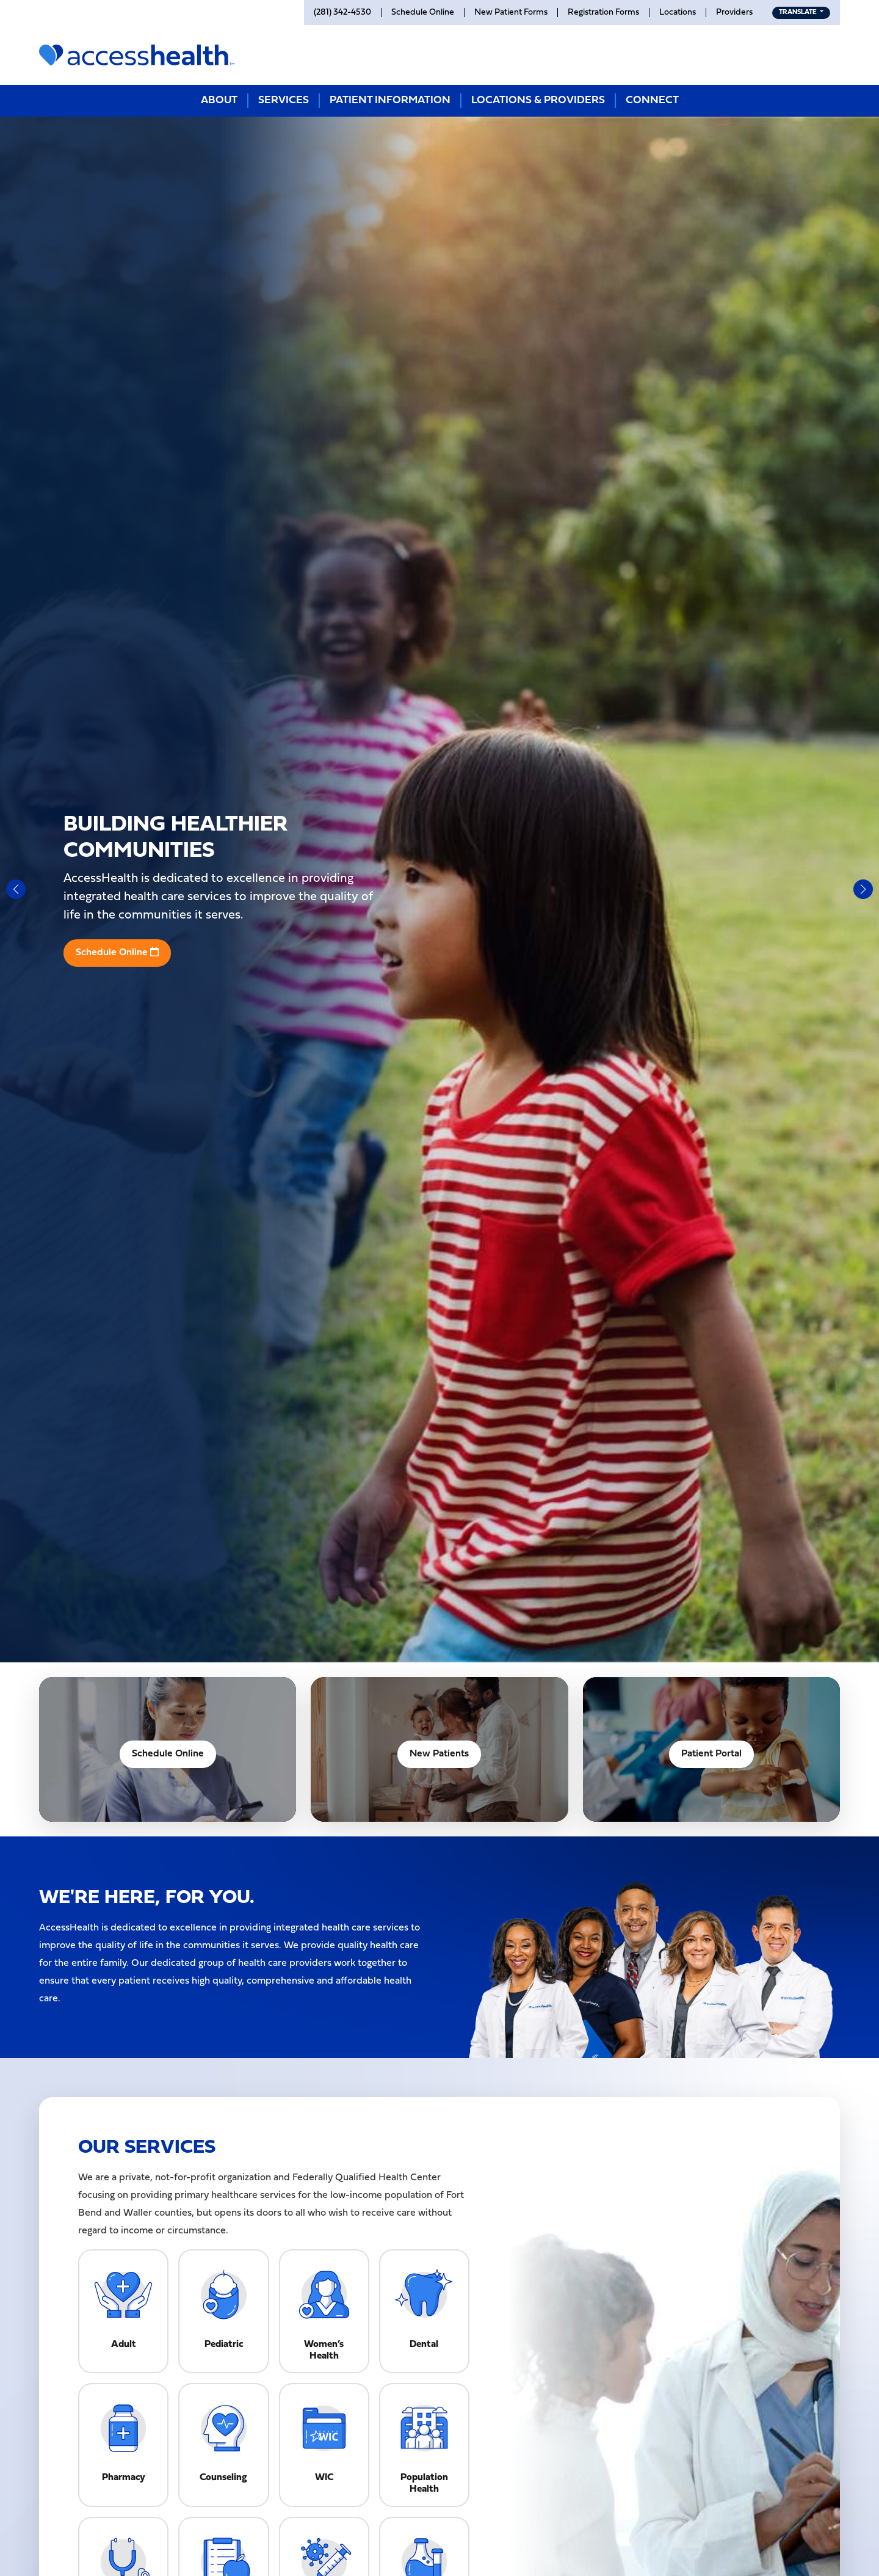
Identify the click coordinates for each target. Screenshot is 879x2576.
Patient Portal (711, 1754)
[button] (16, 889)
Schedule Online (117, 952)
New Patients (439, 1754)
